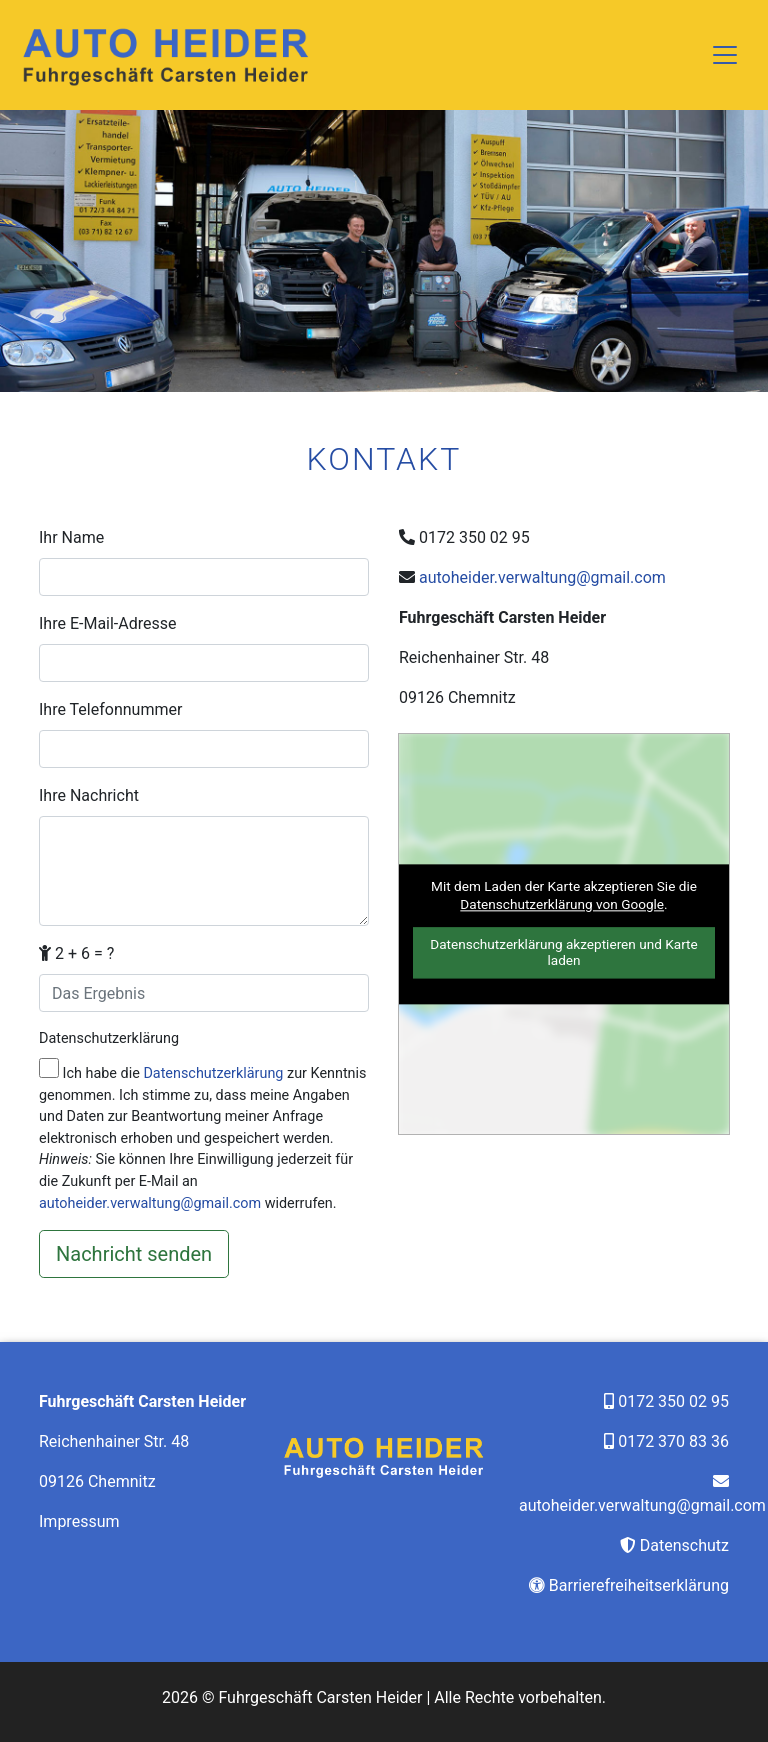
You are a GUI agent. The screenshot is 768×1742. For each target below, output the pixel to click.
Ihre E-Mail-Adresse (108, 623)
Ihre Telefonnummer (110, 709)
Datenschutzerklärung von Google (562, 904)
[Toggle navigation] (725, 55)
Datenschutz (684, 1545)
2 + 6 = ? (76, 953)
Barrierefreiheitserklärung (639, 1585)
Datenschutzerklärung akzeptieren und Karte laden (564, 952)
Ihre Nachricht (89, 795)
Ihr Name (71, 537)
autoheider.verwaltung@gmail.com (150, 1203)
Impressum (79, 1521)
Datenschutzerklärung (109, 1038)
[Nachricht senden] (134, 1254)
